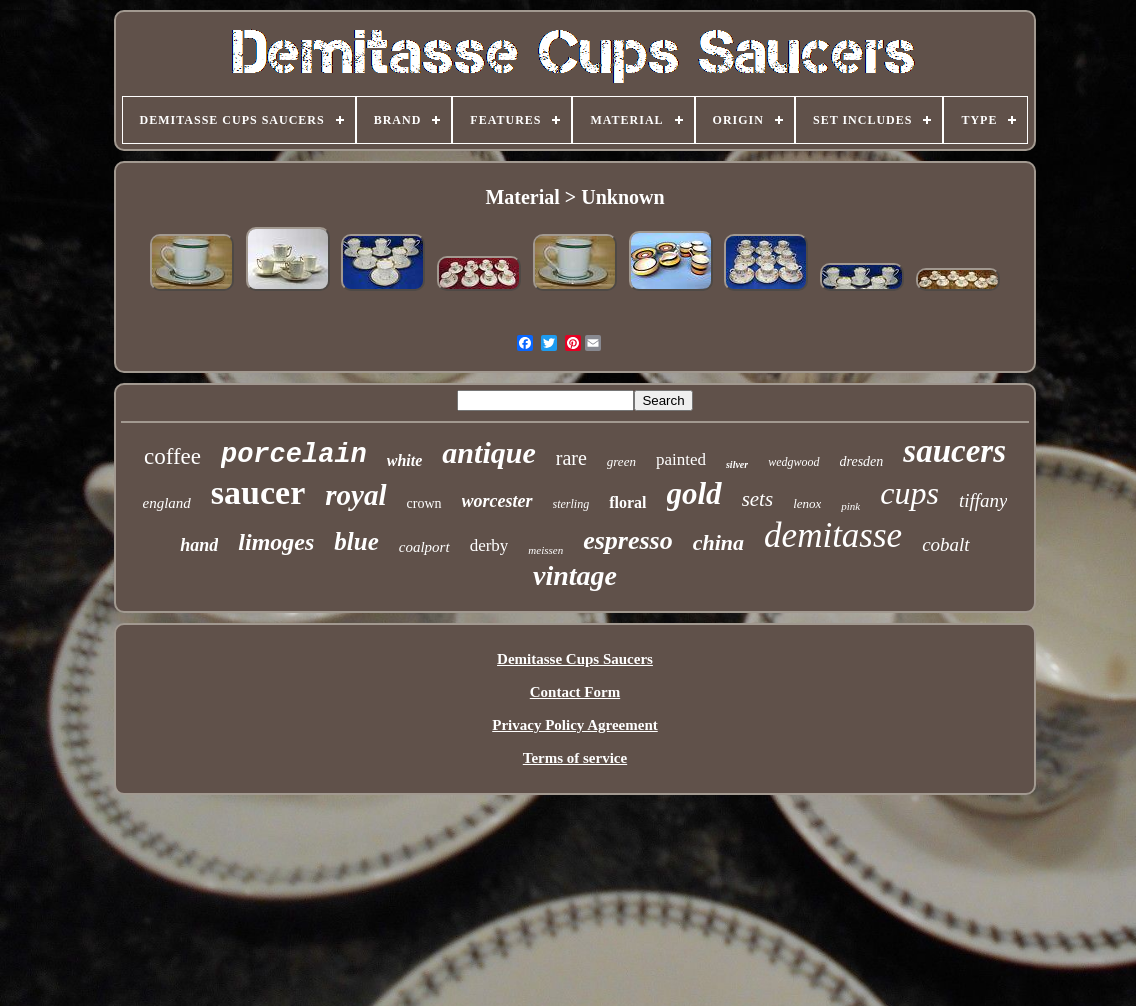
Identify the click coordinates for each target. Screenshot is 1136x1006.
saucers (954, 451)
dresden (862, 461)
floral (627, 502)
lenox (807, 503)
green (621, 461)
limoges (276, 542)
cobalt (946, 544)
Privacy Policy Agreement (575, 725)
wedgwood (793, 462)
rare (571, 458)
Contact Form (575, 692)
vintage (575, 575)
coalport (424, 547)
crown (424, 503)
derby (489, 545)
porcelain (294, 455)
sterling (571, 504)
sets (758, 499)
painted (681, 459)
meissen (545, 550)
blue (356, 541)
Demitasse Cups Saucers (575, 659)
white (405, 460)
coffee (172, 456)
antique (488, 452)
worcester (497, 501)
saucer (258, 492)
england (167, 503)
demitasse (833, 535)
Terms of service (575, 758)
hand (199, 545)
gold (694, 493)
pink (850, 506)
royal (355, 495)
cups (909, 493)
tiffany (983, 500)
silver (737, 464)
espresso (628, 540)
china (718, 542)
